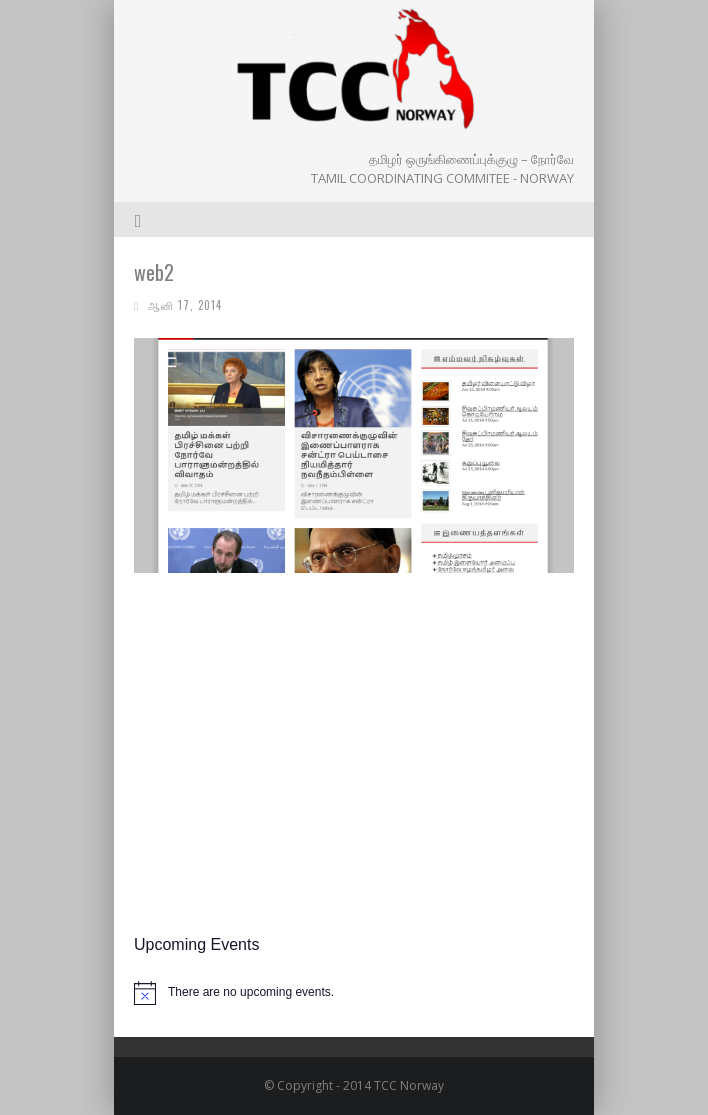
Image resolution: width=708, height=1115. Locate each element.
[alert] (354, 993)
